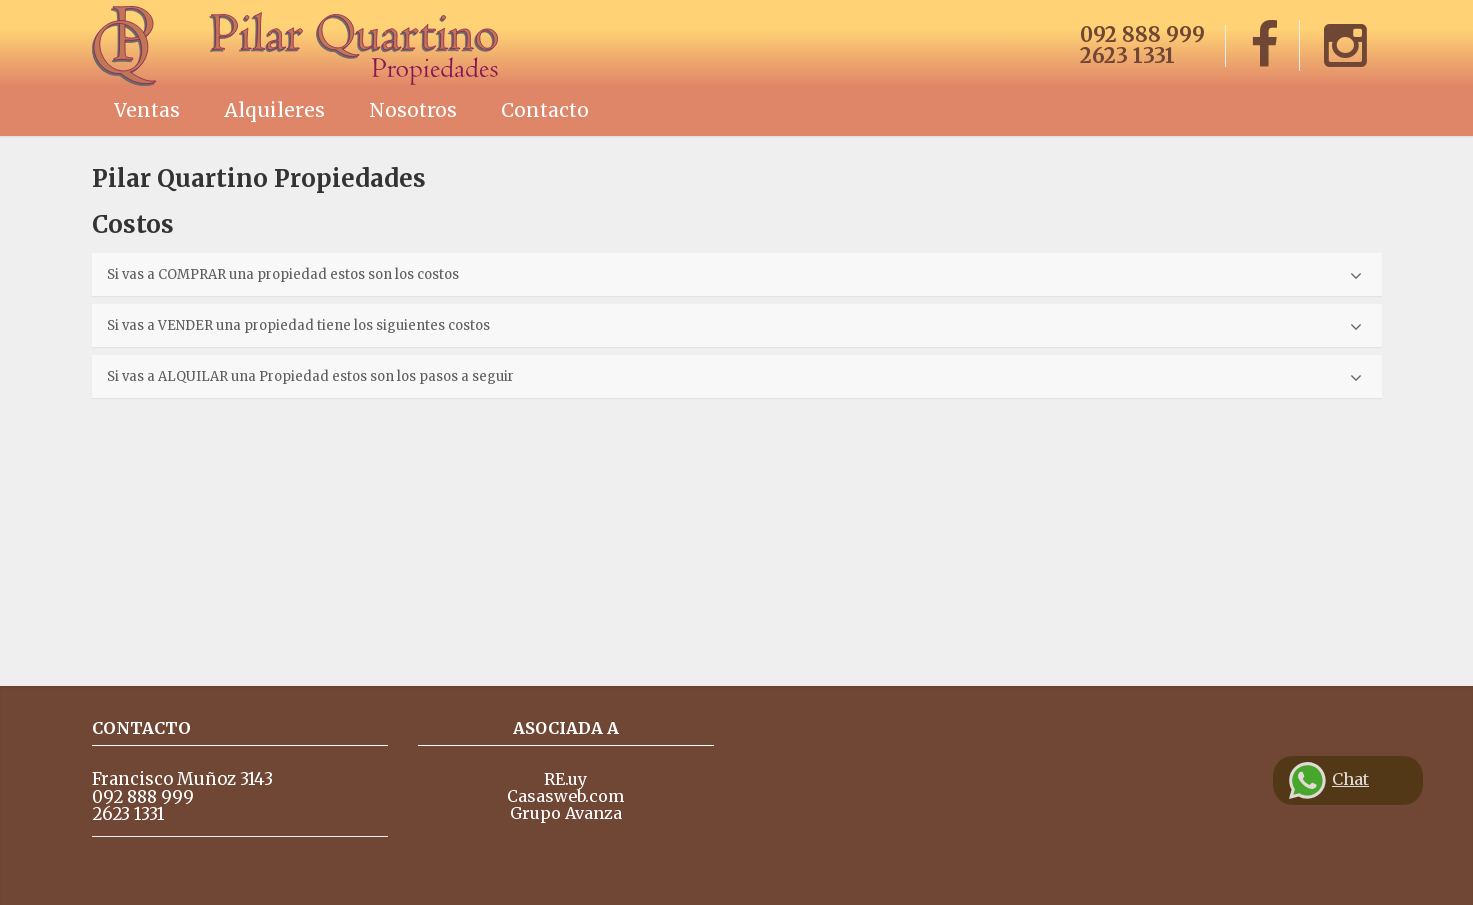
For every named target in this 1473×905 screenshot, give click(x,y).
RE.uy (565, 779)
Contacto (545, 110)
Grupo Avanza (566, 813)
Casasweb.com (565, 796)
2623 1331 (1127, 55)
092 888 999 (1142, 34)
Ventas (147, 110)
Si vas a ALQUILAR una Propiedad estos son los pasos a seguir (734, 377)
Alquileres (274, 110)
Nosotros (413, 110)
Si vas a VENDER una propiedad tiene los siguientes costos (734, 326)
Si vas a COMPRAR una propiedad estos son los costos (734, 275)
